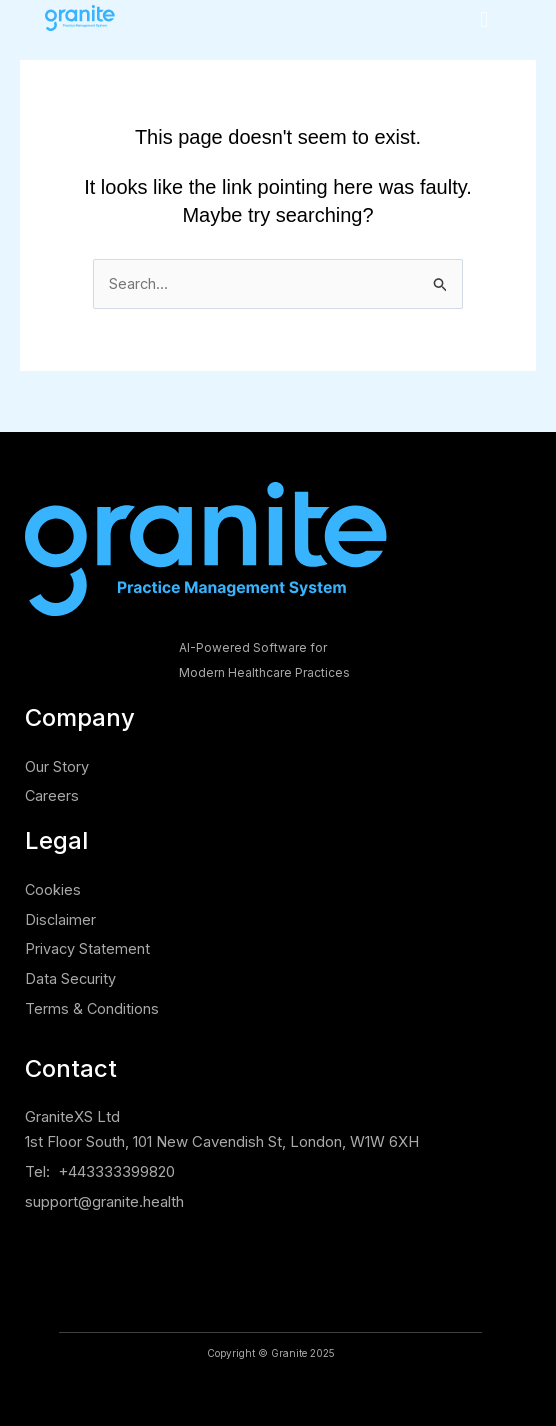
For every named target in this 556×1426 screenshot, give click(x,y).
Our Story (57, 766)
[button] (484, 19)
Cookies (53, 889)
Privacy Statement (88, 948)
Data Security (71, 978)
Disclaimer (61, 919)
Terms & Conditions (92, 1008)
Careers (52, 795)
